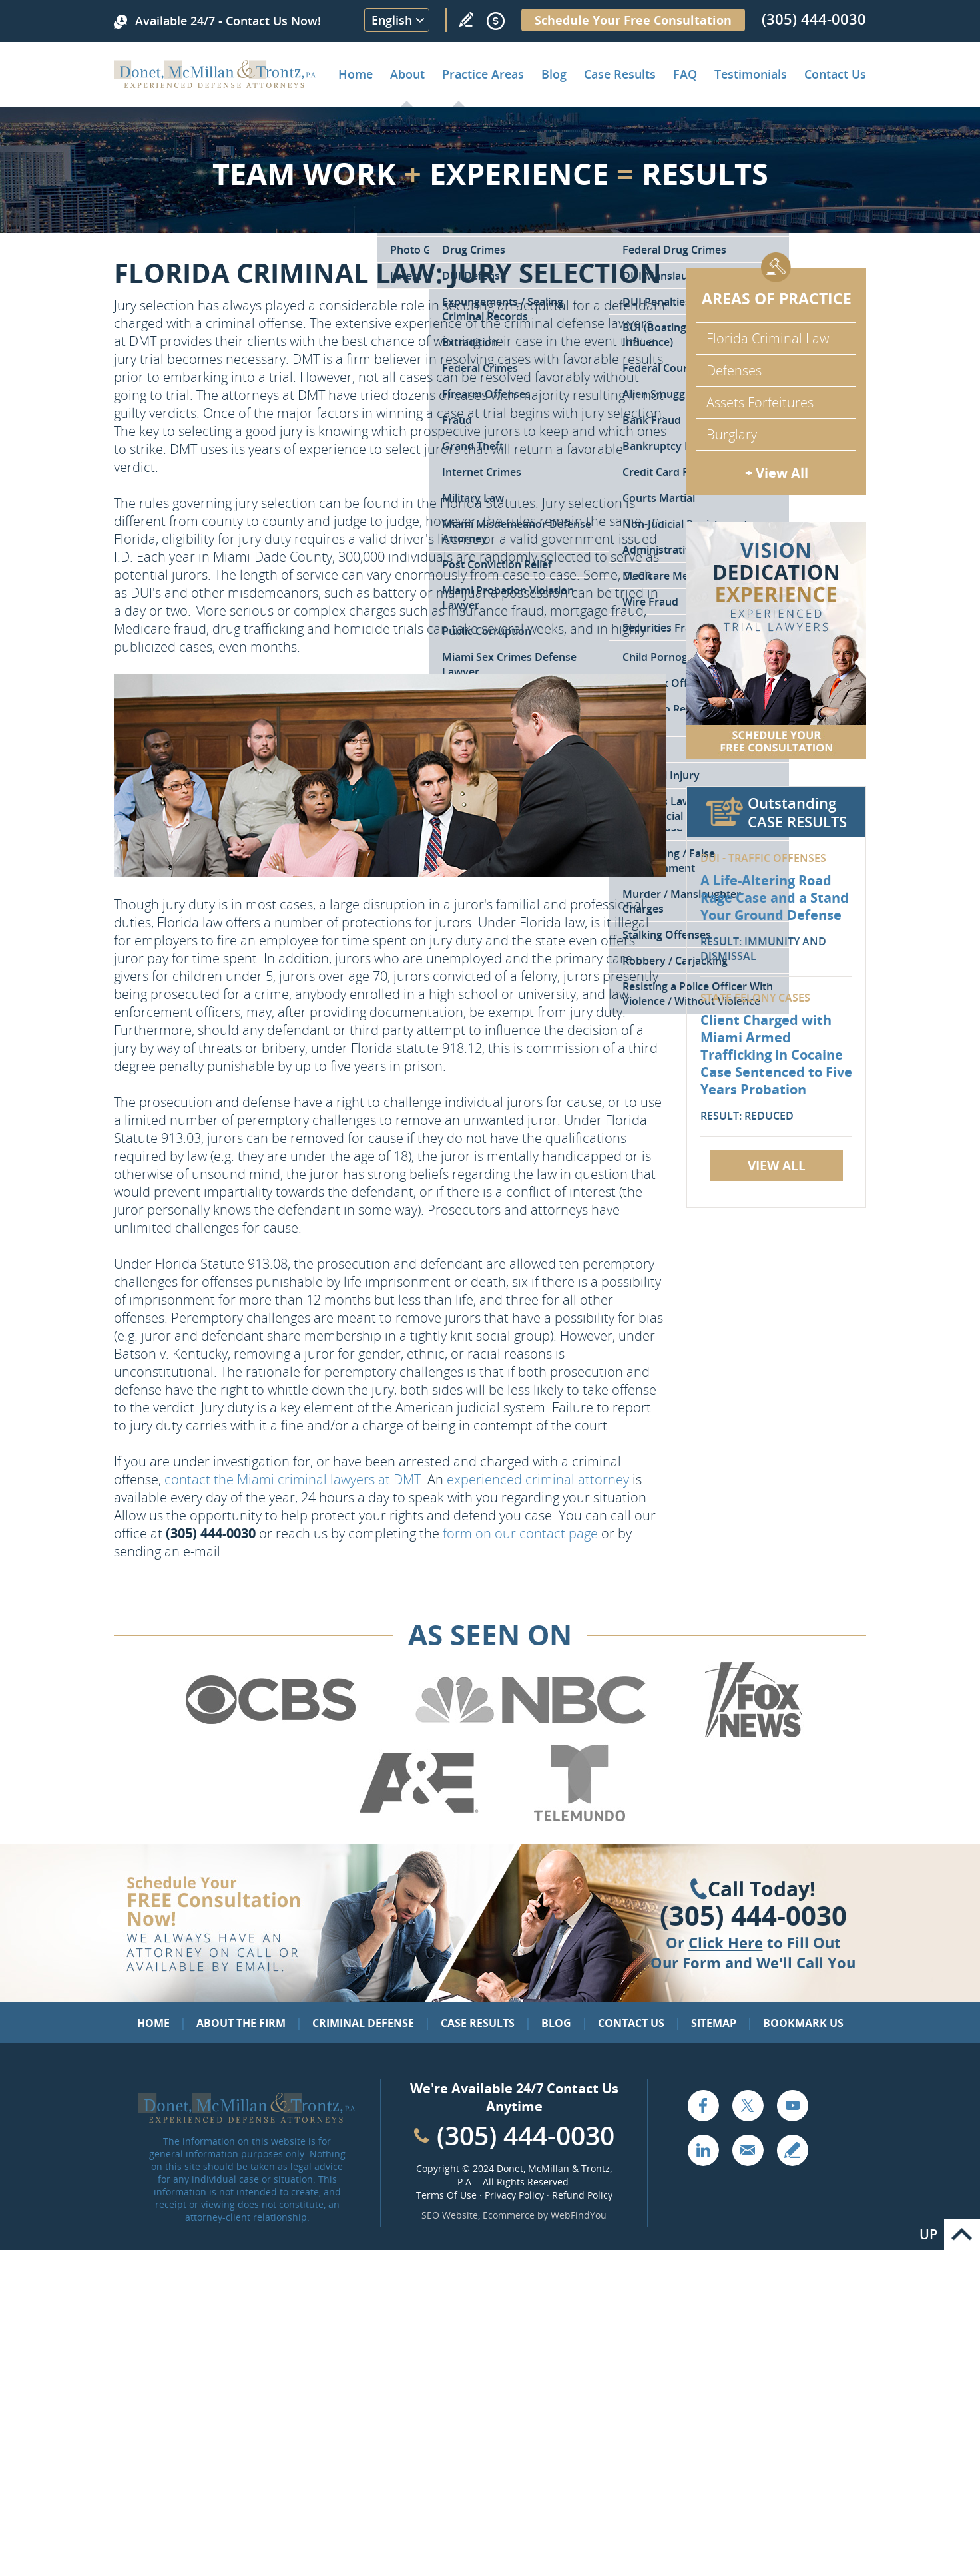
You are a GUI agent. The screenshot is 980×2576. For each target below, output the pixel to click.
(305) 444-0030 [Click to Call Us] (753, 1915)
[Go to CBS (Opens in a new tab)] (269, 1735)
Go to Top (962, 2234)
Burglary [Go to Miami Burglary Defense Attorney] (731, 434)
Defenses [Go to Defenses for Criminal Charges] (734, 370)
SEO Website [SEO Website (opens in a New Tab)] (449, 2215)
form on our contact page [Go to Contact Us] (520, 1533)
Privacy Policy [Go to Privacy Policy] (514, 2195)
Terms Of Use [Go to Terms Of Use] (446, 2195)
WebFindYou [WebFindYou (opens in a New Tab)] (579, 2215)
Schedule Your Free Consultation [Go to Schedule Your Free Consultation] (633, 20)
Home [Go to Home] (355, 74)
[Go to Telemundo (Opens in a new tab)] (578, 1818)
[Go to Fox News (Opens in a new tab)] (752, 1735)
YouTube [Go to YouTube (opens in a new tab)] (792, 2105)
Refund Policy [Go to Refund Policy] (582, 2195)
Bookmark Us (803, 2023)
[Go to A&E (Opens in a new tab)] (418, 1818)
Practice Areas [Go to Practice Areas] (483, 74)
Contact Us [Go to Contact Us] (631, 2023)
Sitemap (713, 2023)
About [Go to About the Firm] (407, 74)
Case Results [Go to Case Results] (620, 74)
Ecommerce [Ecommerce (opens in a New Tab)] (509, 2215)
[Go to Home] (215, 83)
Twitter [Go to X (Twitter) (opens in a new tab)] (748, 2105)
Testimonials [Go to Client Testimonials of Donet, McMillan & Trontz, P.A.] (750, 74)
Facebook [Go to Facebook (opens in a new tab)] (703, 2105)
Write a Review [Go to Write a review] (466, 19)
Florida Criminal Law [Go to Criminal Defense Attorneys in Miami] (767, 338)
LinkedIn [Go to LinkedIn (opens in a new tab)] (703, 2150)
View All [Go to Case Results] (777, 1165)
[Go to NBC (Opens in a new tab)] (530, 1735)
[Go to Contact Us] (776, 640)
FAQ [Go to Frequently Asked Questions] (685, 74)
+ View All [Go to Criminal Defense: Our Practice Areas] (776, 473)
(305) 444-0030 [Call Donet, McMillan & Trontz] (814, 19)
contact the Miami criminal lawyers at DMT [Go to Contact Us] (292, 1479)
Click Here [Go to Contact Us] (725, 1942)
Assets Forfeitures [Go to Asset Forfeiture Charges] (760, 402)
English (391, 20)
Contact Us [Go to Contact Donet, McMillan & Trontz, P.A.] (835, 74)
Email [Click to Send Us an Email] (748, 2150)
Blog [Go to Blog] (556, 2023)
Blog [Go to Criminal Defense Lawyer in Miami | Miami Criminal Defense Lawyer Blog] (554, 74)
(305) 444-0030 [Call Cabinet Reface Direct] (525, 2135)
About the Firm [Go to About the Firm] (241, 2023)
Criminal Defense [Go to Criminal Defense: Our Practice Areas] (363, 2023)
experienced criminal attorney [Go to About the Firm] (538, 1479)
